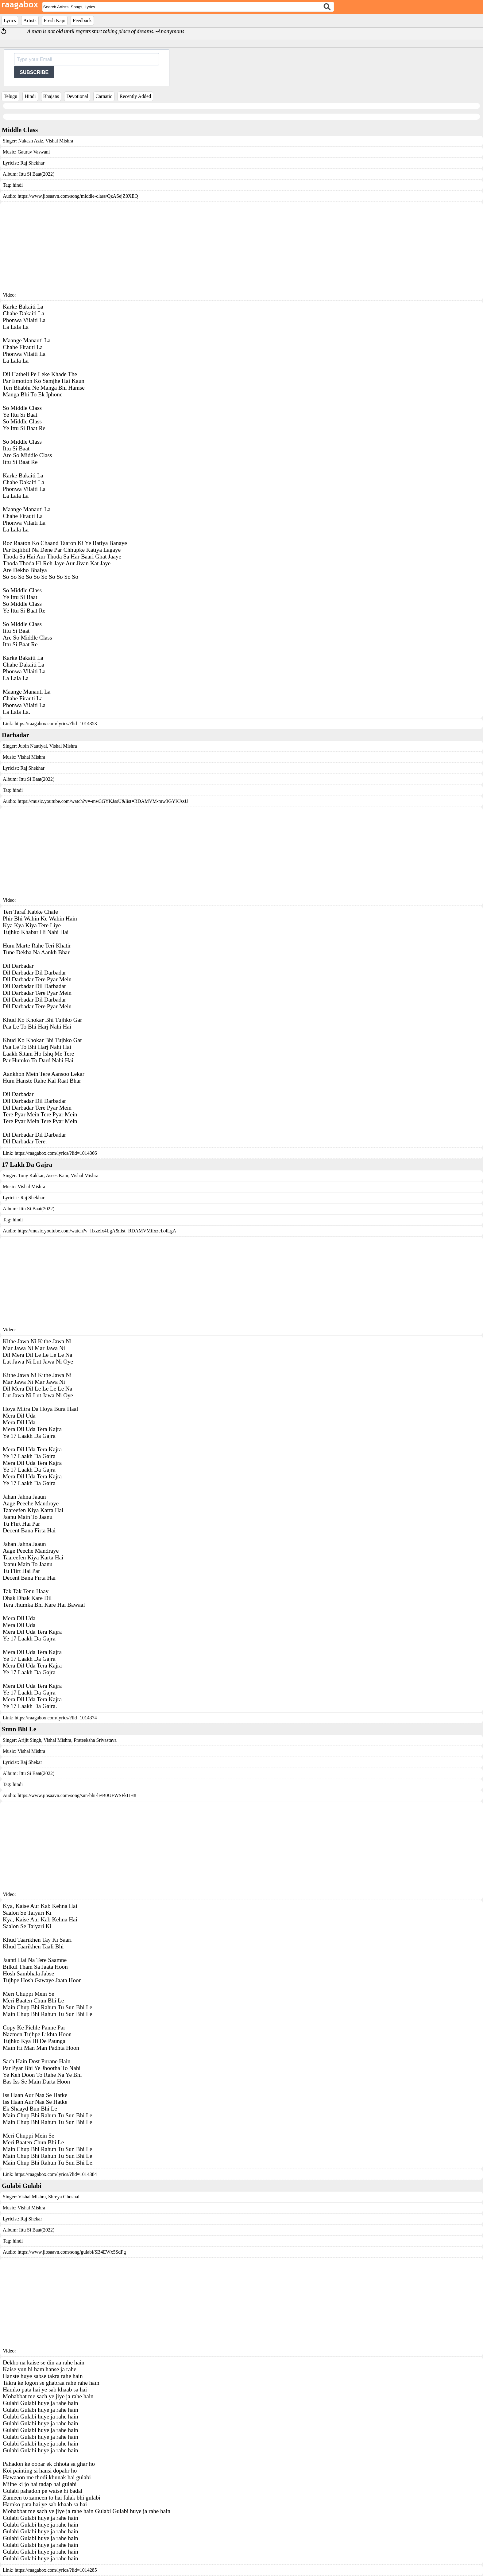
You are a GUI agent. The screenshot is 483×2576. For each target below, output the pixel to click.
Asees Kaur (56, 1175)
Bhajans (51, 96)
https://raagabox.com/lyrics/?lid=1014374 (56, 1717)
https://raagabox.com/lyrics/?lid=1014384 (56, 2174)
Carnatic (103, 96)
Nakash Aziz (30, 140)
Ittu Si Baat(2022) (37, 174)
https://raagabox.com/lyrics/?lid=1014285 (56, 2570)
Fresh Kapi (55, 20)
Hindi (30, 96)
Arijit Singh (29, 1740)
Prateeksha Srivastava (94, 1740)
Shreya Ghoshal (63, 2196)
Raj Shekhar (32, 162)
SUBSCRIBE (34, 72)
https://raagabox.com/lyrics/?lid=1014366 (56, 1153)
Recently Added (135, 96)
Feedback (82, 20)
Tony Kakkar (31, 1175)
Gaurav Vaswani (33, 151)
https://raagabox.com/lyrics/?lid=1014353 (56, 723)
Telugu (10, 96)
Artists (30, 20)
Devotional (77, 96)
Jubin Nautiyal (32, 746)
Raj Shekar (31, 1762)
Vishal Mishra (58, 140)
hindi (18, 185)
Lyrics (10, 20)
